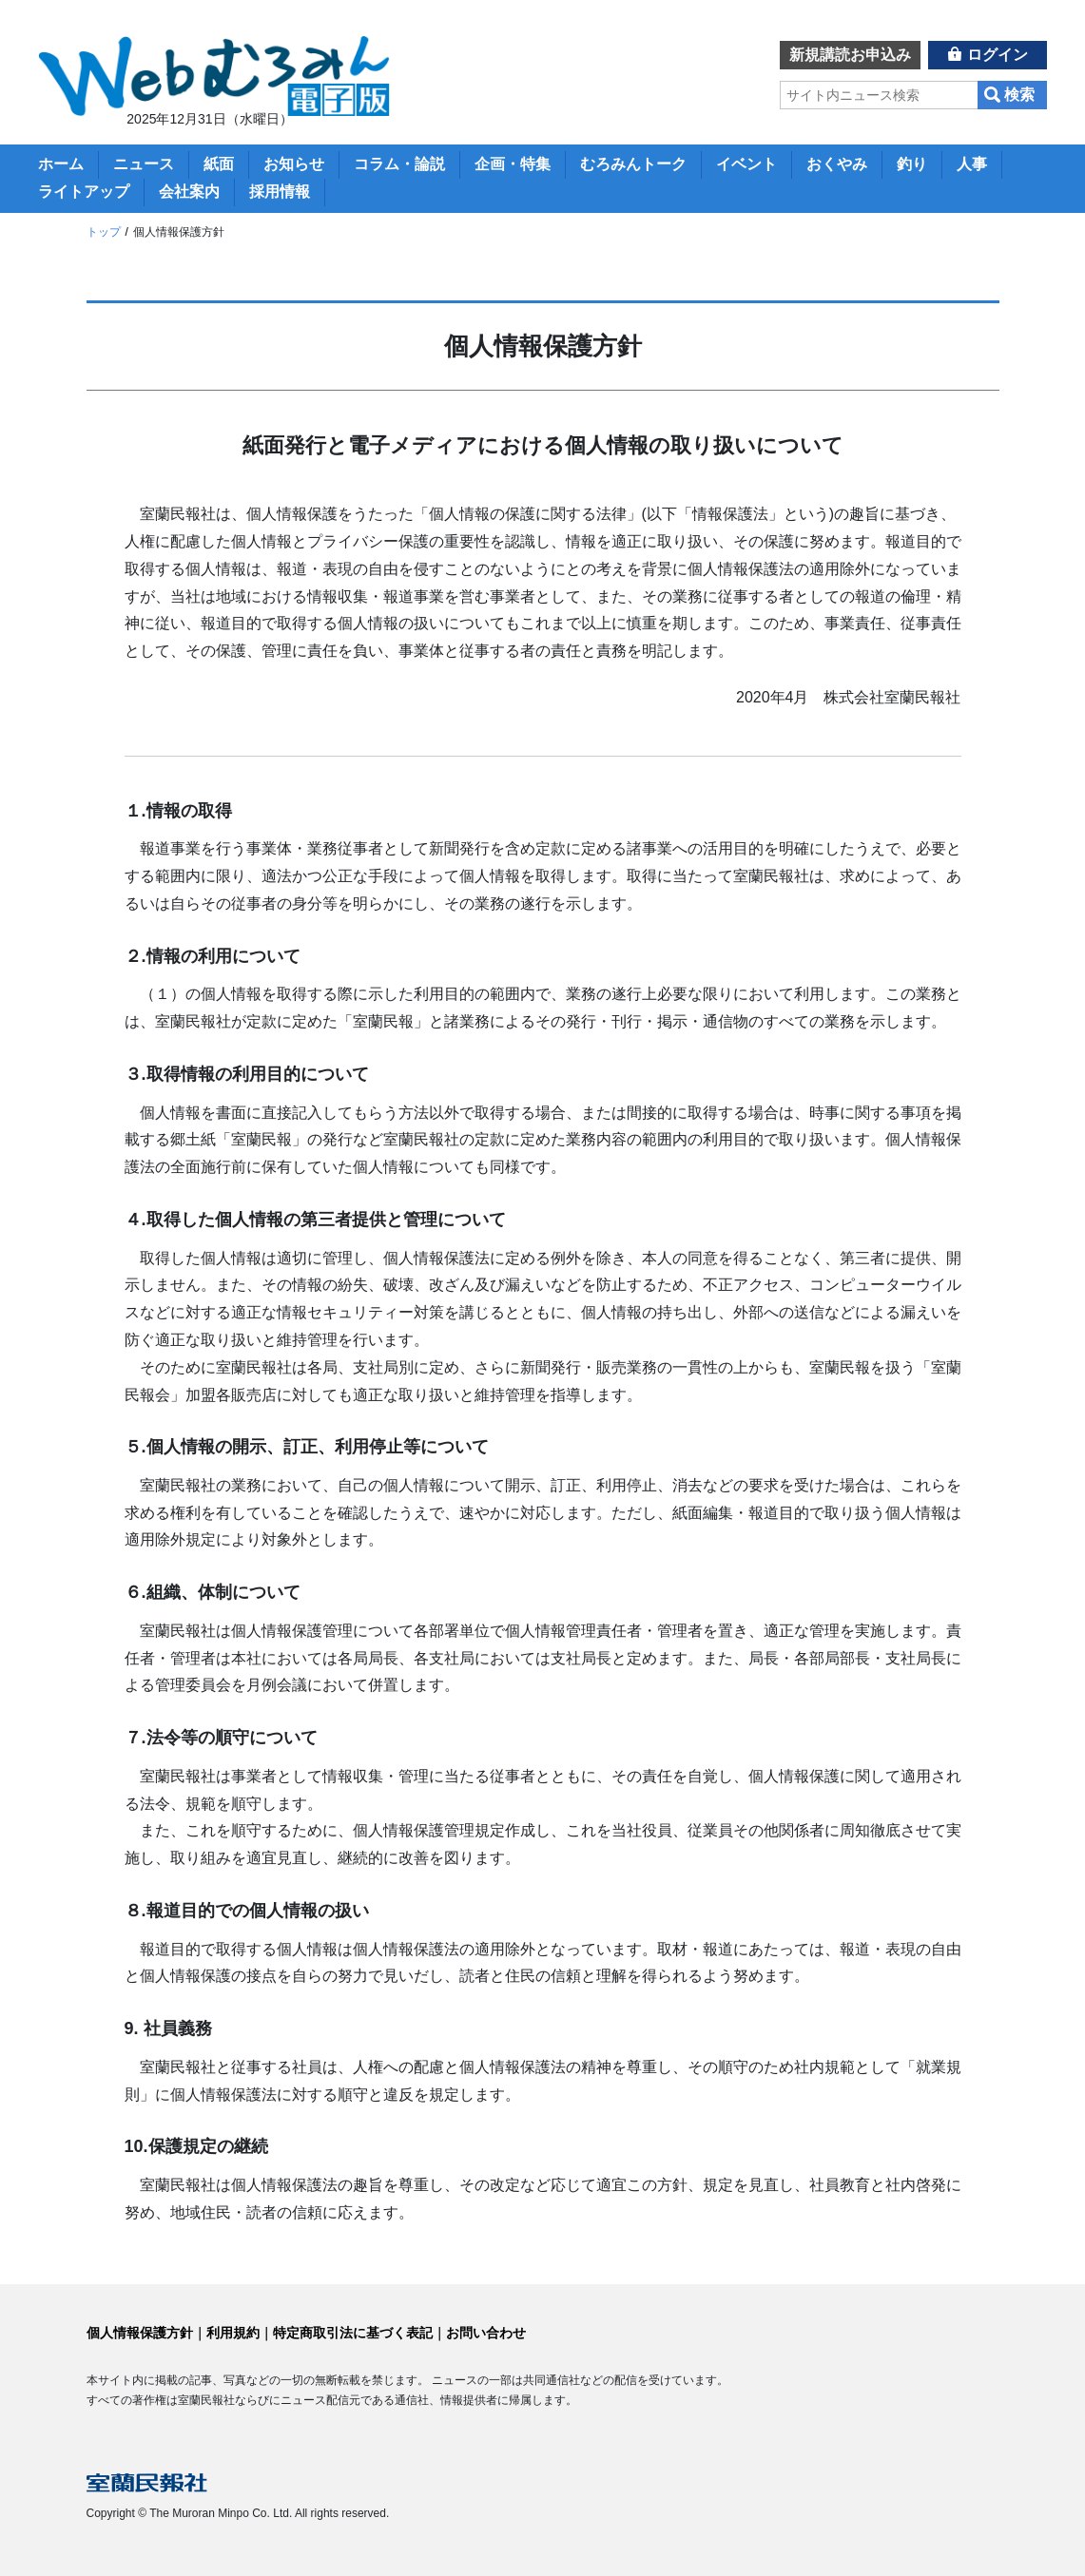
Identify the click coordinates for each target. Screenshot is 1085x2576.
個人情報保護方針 (140, 2332)
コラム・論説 (399, 164)
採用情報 (279, 191)
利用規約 (233, 2332)
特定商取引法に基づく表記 (353, 2332)
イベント (746, 164)
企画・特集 (513, 164)
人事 (972, 164)
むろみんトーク (633, 164)
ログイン (997, 55)
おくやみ (836, 164)
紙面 (218, 164)
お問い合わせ (486, 2332)
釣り (912, 164)
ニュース (143, 164)
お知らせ (293, 164)
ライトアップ (83, 191)
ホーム (61, 164)
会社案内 (189, 191)
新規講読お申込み (850, 55)
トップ (104, 232)
